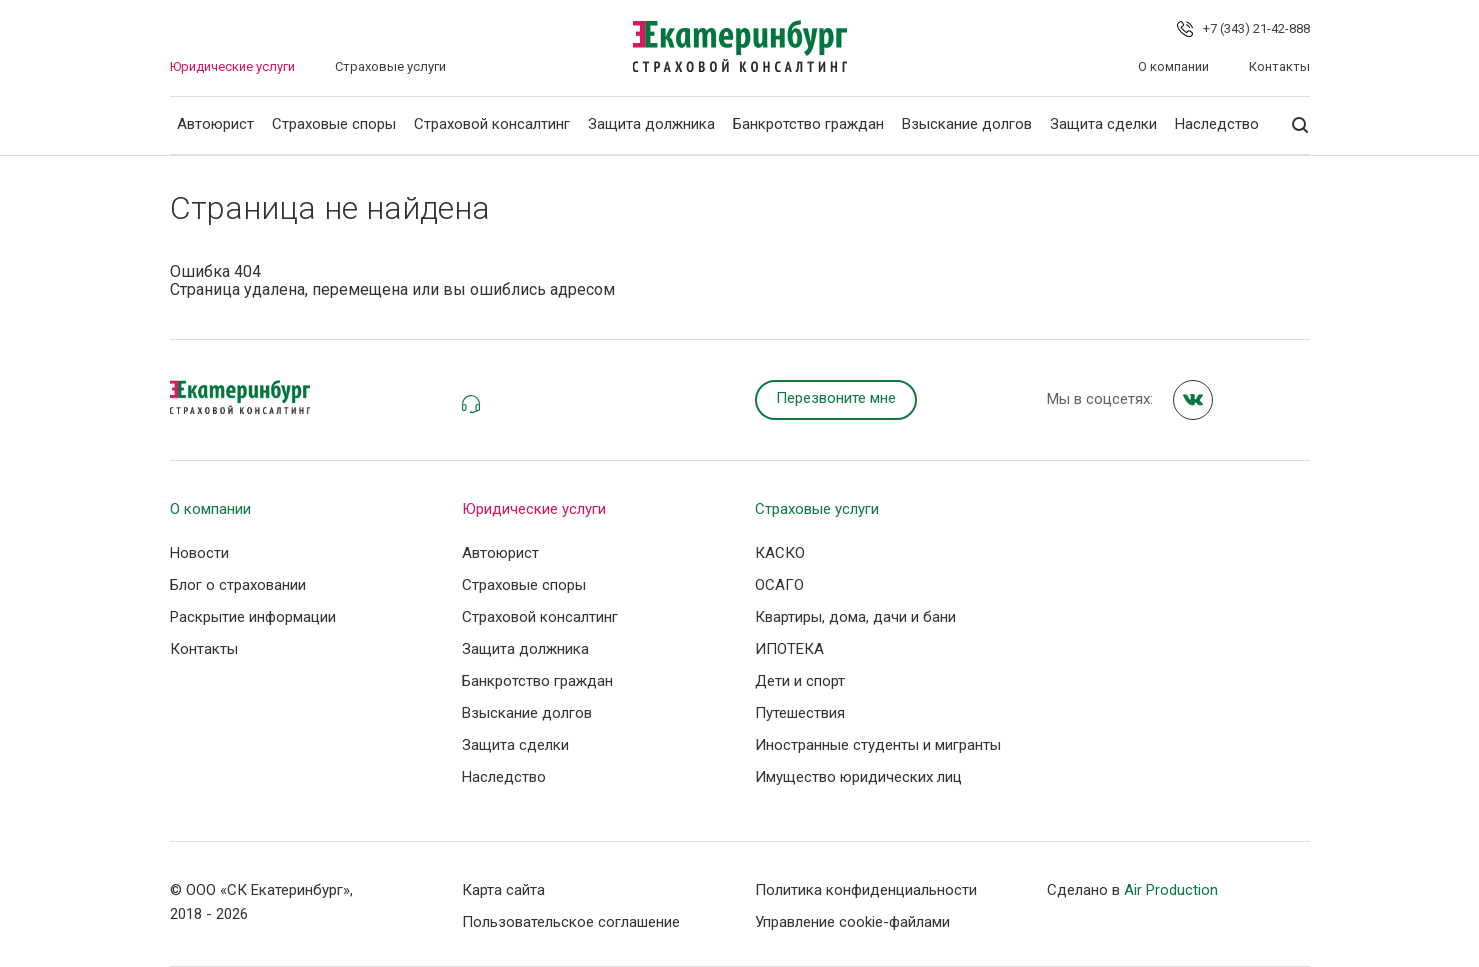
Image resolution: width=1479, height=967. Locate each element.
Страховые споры (334, 124)
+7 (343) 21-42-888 (1256, 28)
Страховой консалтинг (492, 124)
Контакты (1279, 66)
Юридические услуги (232, 66)
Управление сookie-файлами (852, 922)
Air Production (1171, 890)
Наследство (1217, 124)
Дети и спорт (800, 681)
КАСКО (780, 553)
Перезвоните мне (836, 398)
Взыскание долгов (967, 124)
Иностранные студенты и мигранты (878, 745)
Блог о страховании (238, 585)
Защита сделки (1103, 124)
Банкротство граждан (808, 124)
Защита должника (651, 124)
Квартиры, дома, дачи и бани (855, 617)
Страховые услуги (390, 66)
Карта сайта (503, 890)
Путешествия (800, 713)
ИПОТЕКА (789, 649)
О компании (1173, 66)
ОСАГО (779, 585)
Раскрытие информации (253, 617)
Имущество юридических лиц (858, 777)
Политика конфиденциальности (866, 890)
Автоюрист (215, 124)
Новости (199, 553)
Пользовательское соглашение (571, 922)
